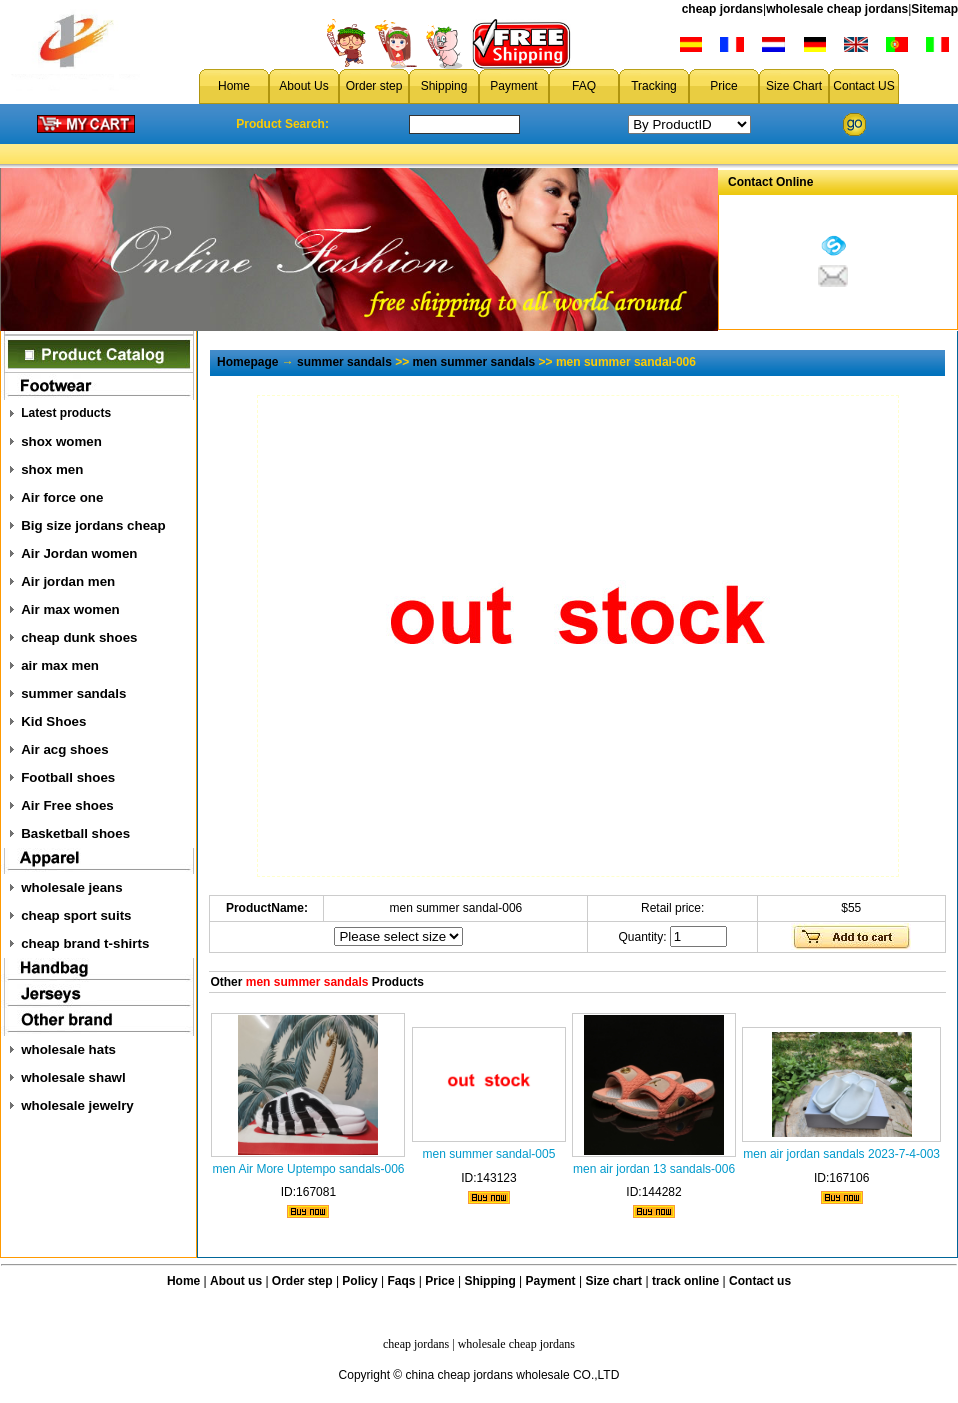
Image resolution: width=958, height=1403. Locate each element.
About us (236, 1281)
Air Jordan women (79, 553)
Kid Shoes (53, 721)
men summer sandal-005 (489, 1154)
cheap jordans (722, 9)
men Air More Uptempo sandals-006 (308, 1169)
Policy (359, 1281)
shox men (52, 469)
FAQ (584, 86)
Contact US (863, 86)
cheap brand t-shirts (85, 943)
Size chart (613, 1281)
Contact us (760, 1281)
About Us (303, 86)
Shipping (444, 86)
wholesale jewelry (77, 1105)
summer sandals (73, 693)
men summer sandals (474, 362)
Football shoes (68, 777)
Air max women (70, 609)
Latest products (66, 413)
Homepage (247, 362)
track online (685, 1281)
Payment (513, 86)
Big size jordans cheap (93, 525)
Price (723, 86)
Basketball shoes (75, 833)
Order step (374, 86)
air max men (60, 665)
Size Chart (794, 86)
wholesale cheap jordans (837, 9)
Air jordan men (68, 581)
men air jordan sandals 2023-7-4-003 (841, 1154)
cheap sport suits (76, 915)
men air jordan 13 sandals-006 (654, 1169)
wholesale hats (68, 1049)
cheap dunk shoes (79, 637)
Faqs (402, 1281)
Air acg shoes (64, 749)
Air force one (62, 497)
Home (234, 86)
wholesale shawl (73, 1077)
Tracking (654, 86)
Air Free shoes (67, 805)
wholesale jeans (72, 887)
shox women (61, 441)
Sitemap (934, 9)
